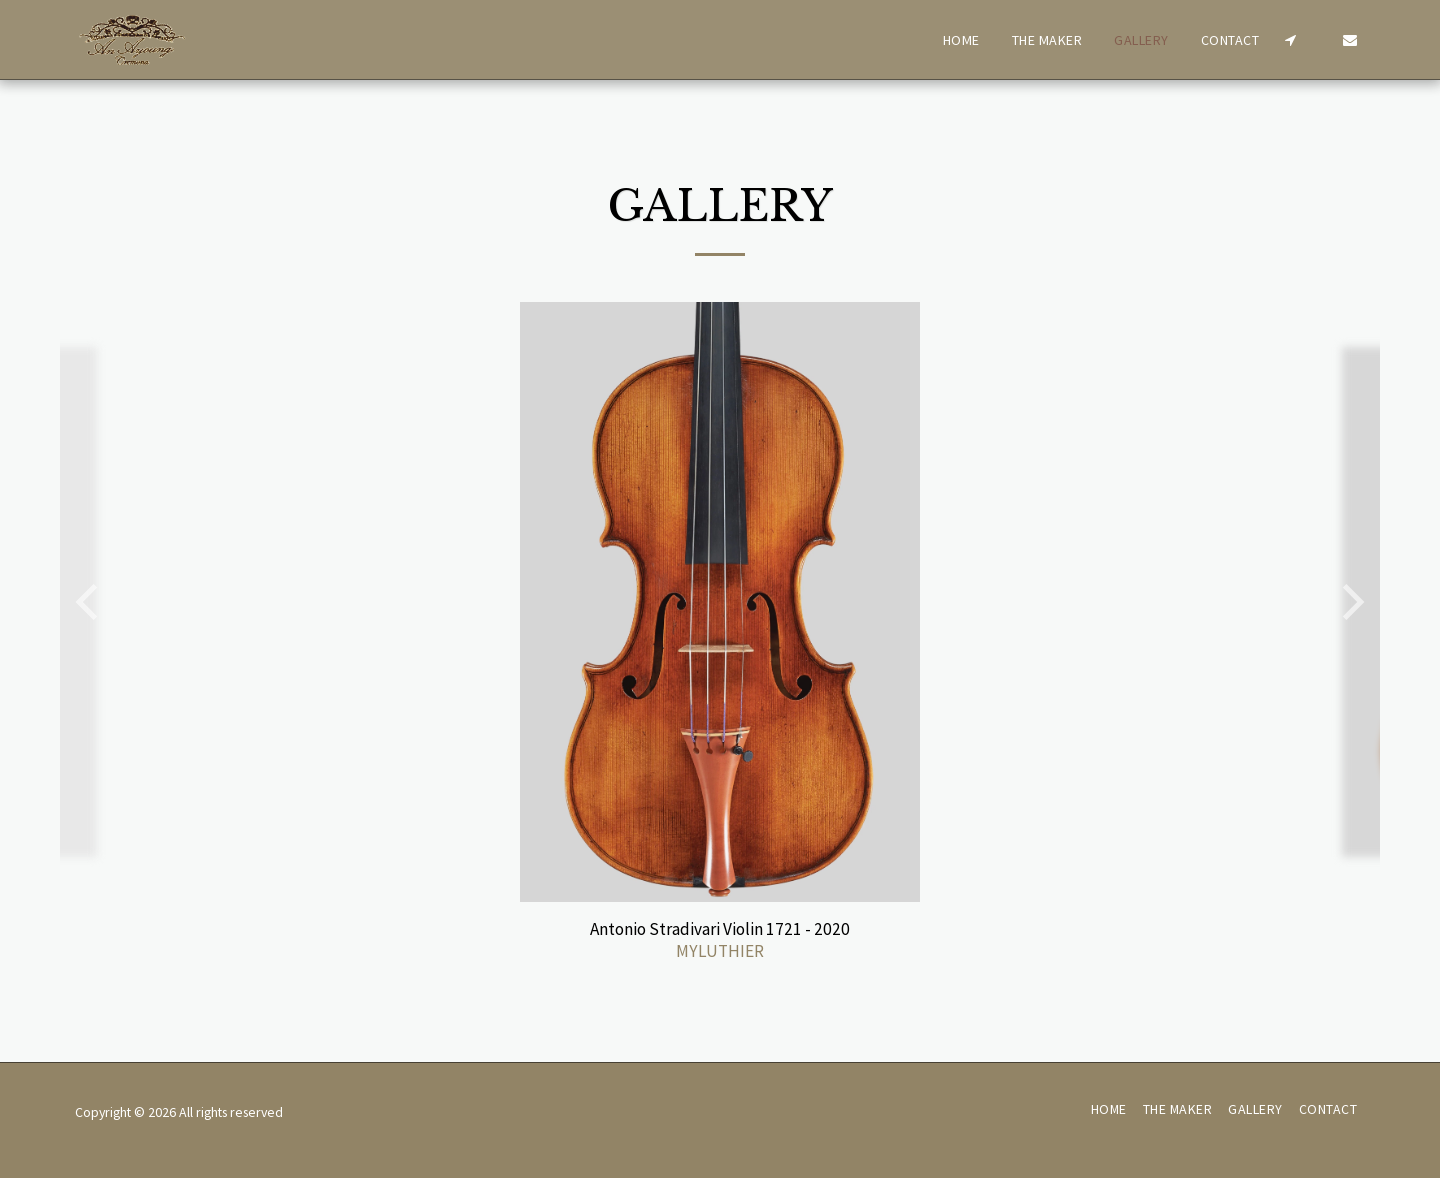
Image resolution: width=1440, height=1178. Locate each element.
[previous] (90, 602)
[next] (1350, 602)
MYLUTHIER (720, 951)
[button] (1290, 40)
